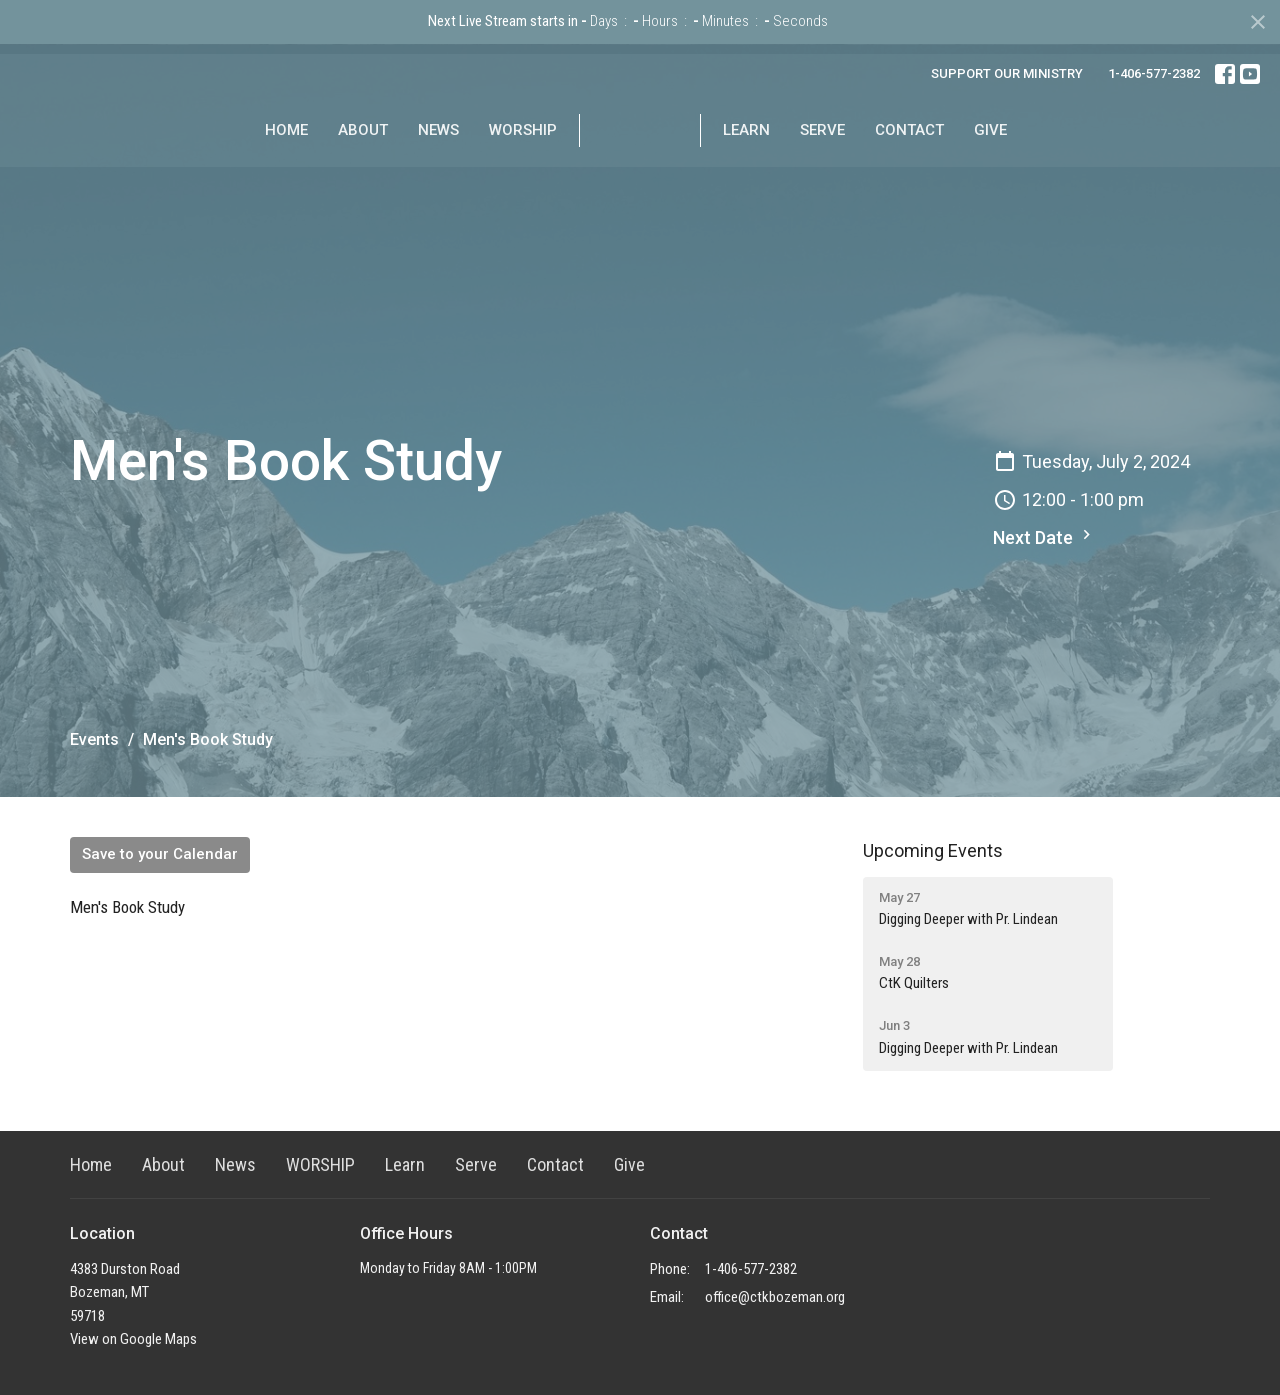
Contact (973, 178)
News (374, 178)
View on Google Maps (133, 1339)
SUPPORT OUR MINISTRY (1007, 73)
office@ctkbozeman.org (775, 1297)
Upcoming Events (933, 850)
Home (222, 178)
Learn (810, 178)
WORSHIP (459, 178)
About (299, 178)
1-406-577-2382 (1154, 73)
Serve (886, 178)
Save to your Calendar (160, 854)
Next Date (1044, 536)
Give (1054, 178)
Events (94, 739)
